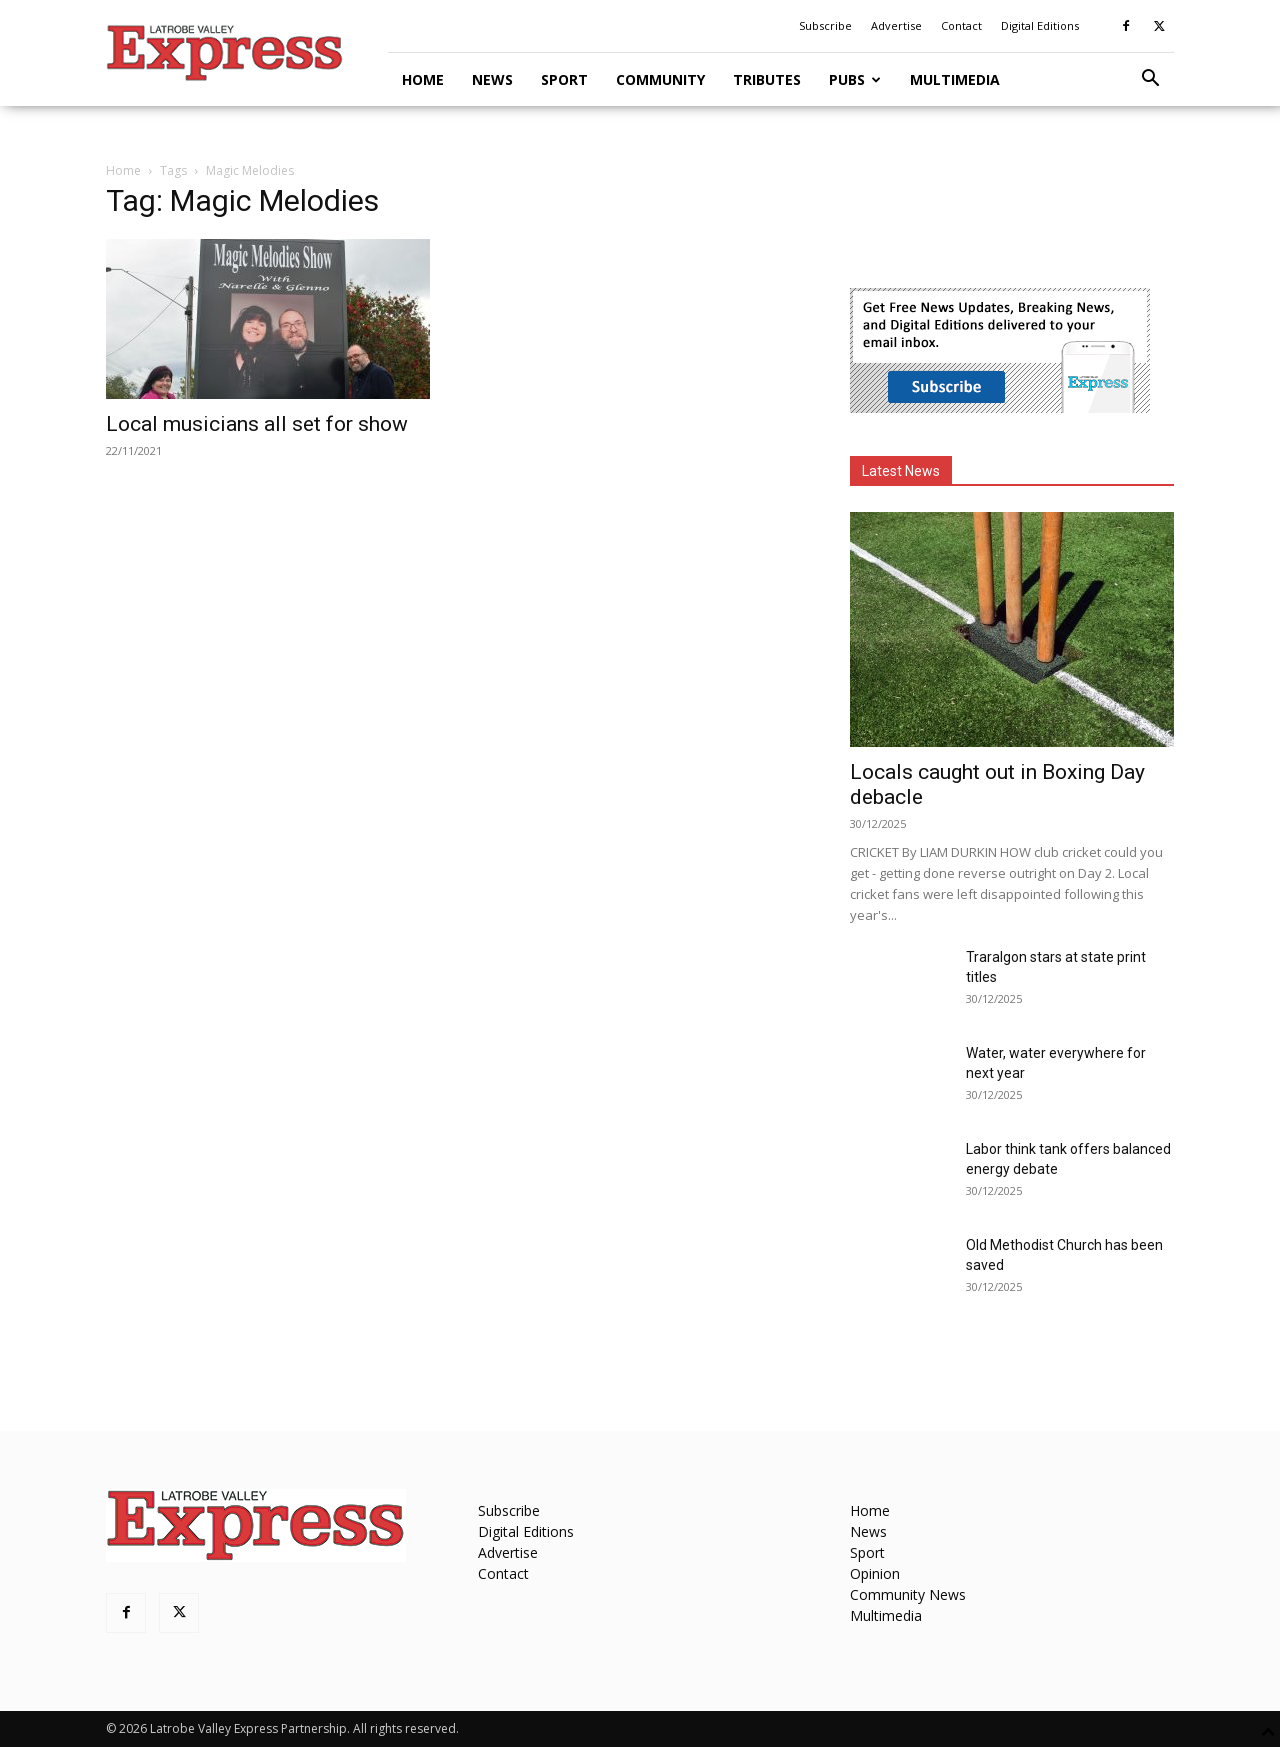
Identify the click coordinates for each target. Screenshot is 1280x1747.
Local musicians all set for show (257, 424)
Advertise (896, 25)
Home (423, 79)
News (492, 79)
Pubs (855, 79)
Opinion (875, 1573)
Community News (908, 1594)
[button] (1150, 80)
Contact (961, 25)
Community (660, 79)
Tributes (767, 79)
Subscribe (825, 25)
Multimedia (955, 79)
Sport (564, 79)
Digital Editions (1040, 25)
